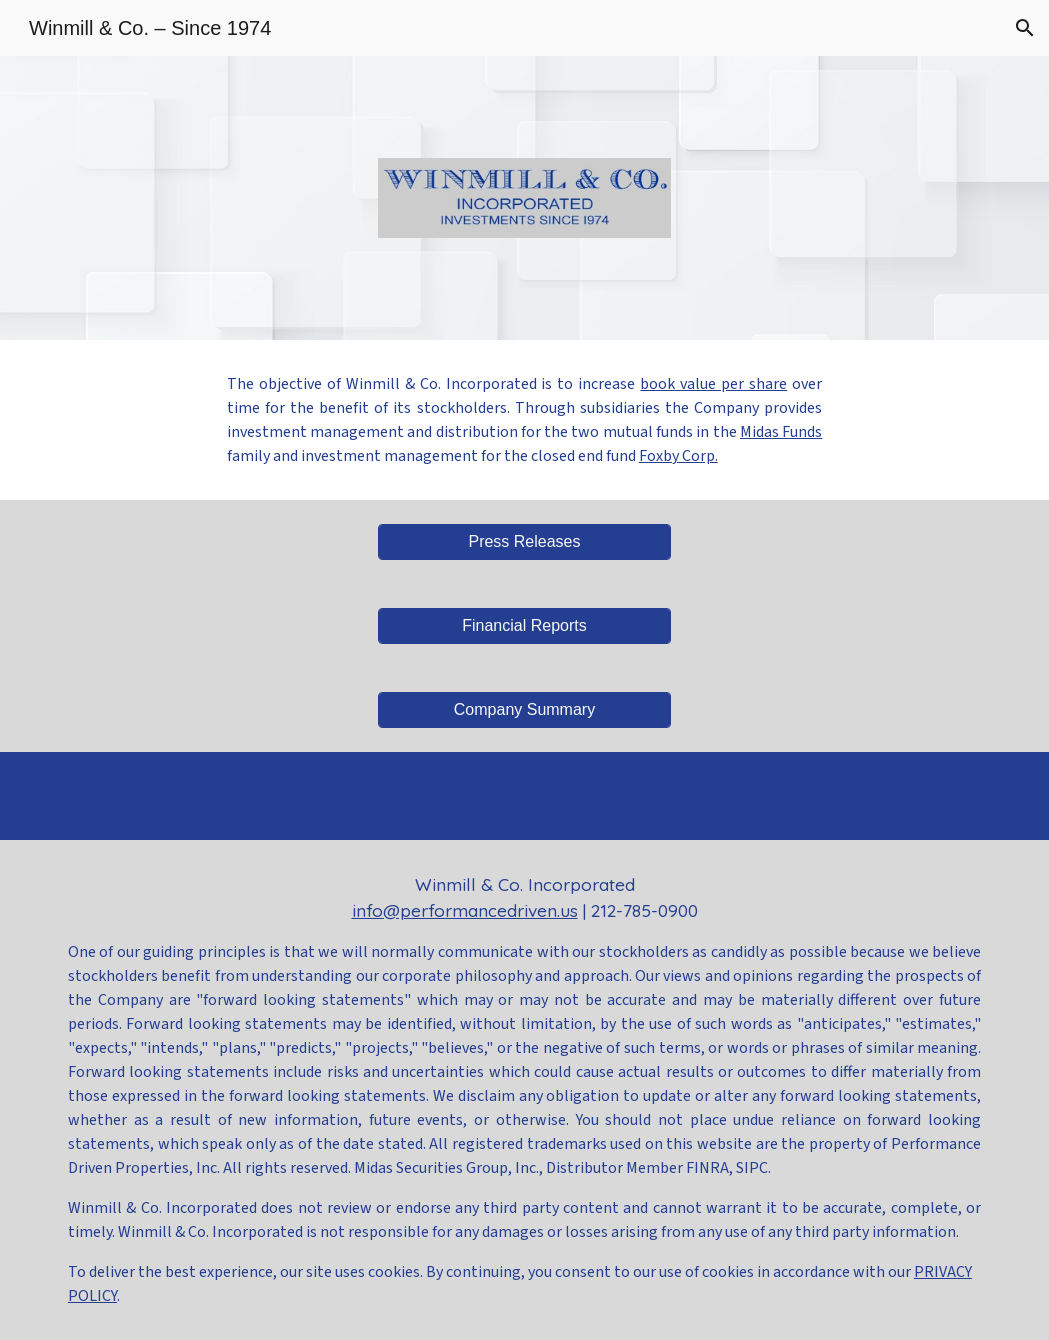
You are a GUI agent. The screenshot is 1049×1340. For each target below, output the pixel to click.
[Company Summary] (525, 710)
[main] (525, 420)
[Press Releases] (525, 542)
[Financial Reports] (525, 626)
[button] (1025, 28)
